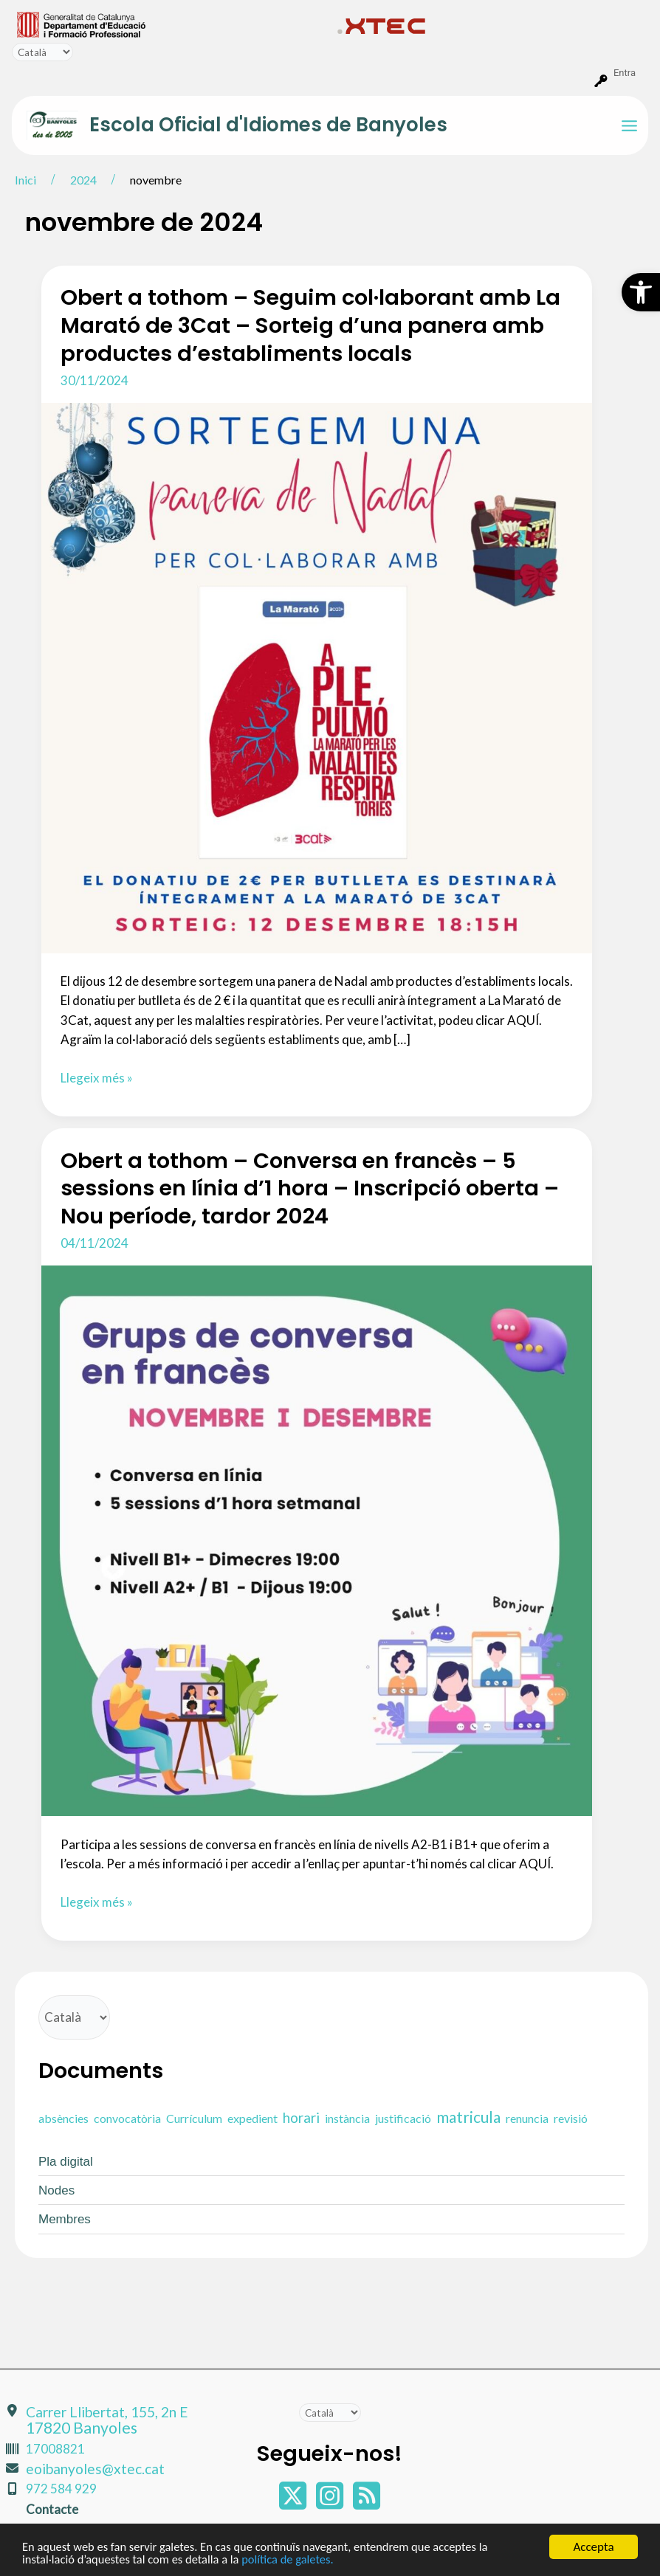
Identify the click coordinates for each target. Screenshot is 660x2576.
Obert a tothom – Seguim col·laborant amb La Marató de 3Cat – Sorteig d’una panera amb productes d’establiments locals (310, 325)
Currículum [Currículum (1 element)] (194, 2118)
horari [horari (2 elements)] (301, 2117)
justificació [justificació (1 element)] (403, 2118)
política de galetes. (296, 2559)
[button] (641, 292)
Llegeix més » (97, 1078)
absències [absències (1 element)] (63, 2118)
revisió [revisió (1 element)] (571, 2118)
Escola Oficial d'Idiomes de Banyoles (268, 124)
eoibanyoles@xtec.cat (87, 2462)
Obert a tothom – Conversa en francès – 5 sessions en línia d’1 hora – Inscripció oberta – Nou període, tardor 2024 (310, 1188)
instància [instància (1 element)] (347, 2118)
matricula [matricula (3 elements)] (468, 2116)
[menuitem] (171, 23)
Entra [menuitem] (624, 72)
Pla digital (65, 2162)
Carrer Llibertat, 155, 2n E (97, 2417)
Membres (64, 2219)
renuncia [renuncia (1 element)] (527, 2118)
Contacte (52, 2501)
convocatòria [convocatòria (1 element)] (127, 2118)
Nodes (56, 2190)
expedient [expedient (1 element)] (252, 2118)
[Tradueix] (74, 2017)
